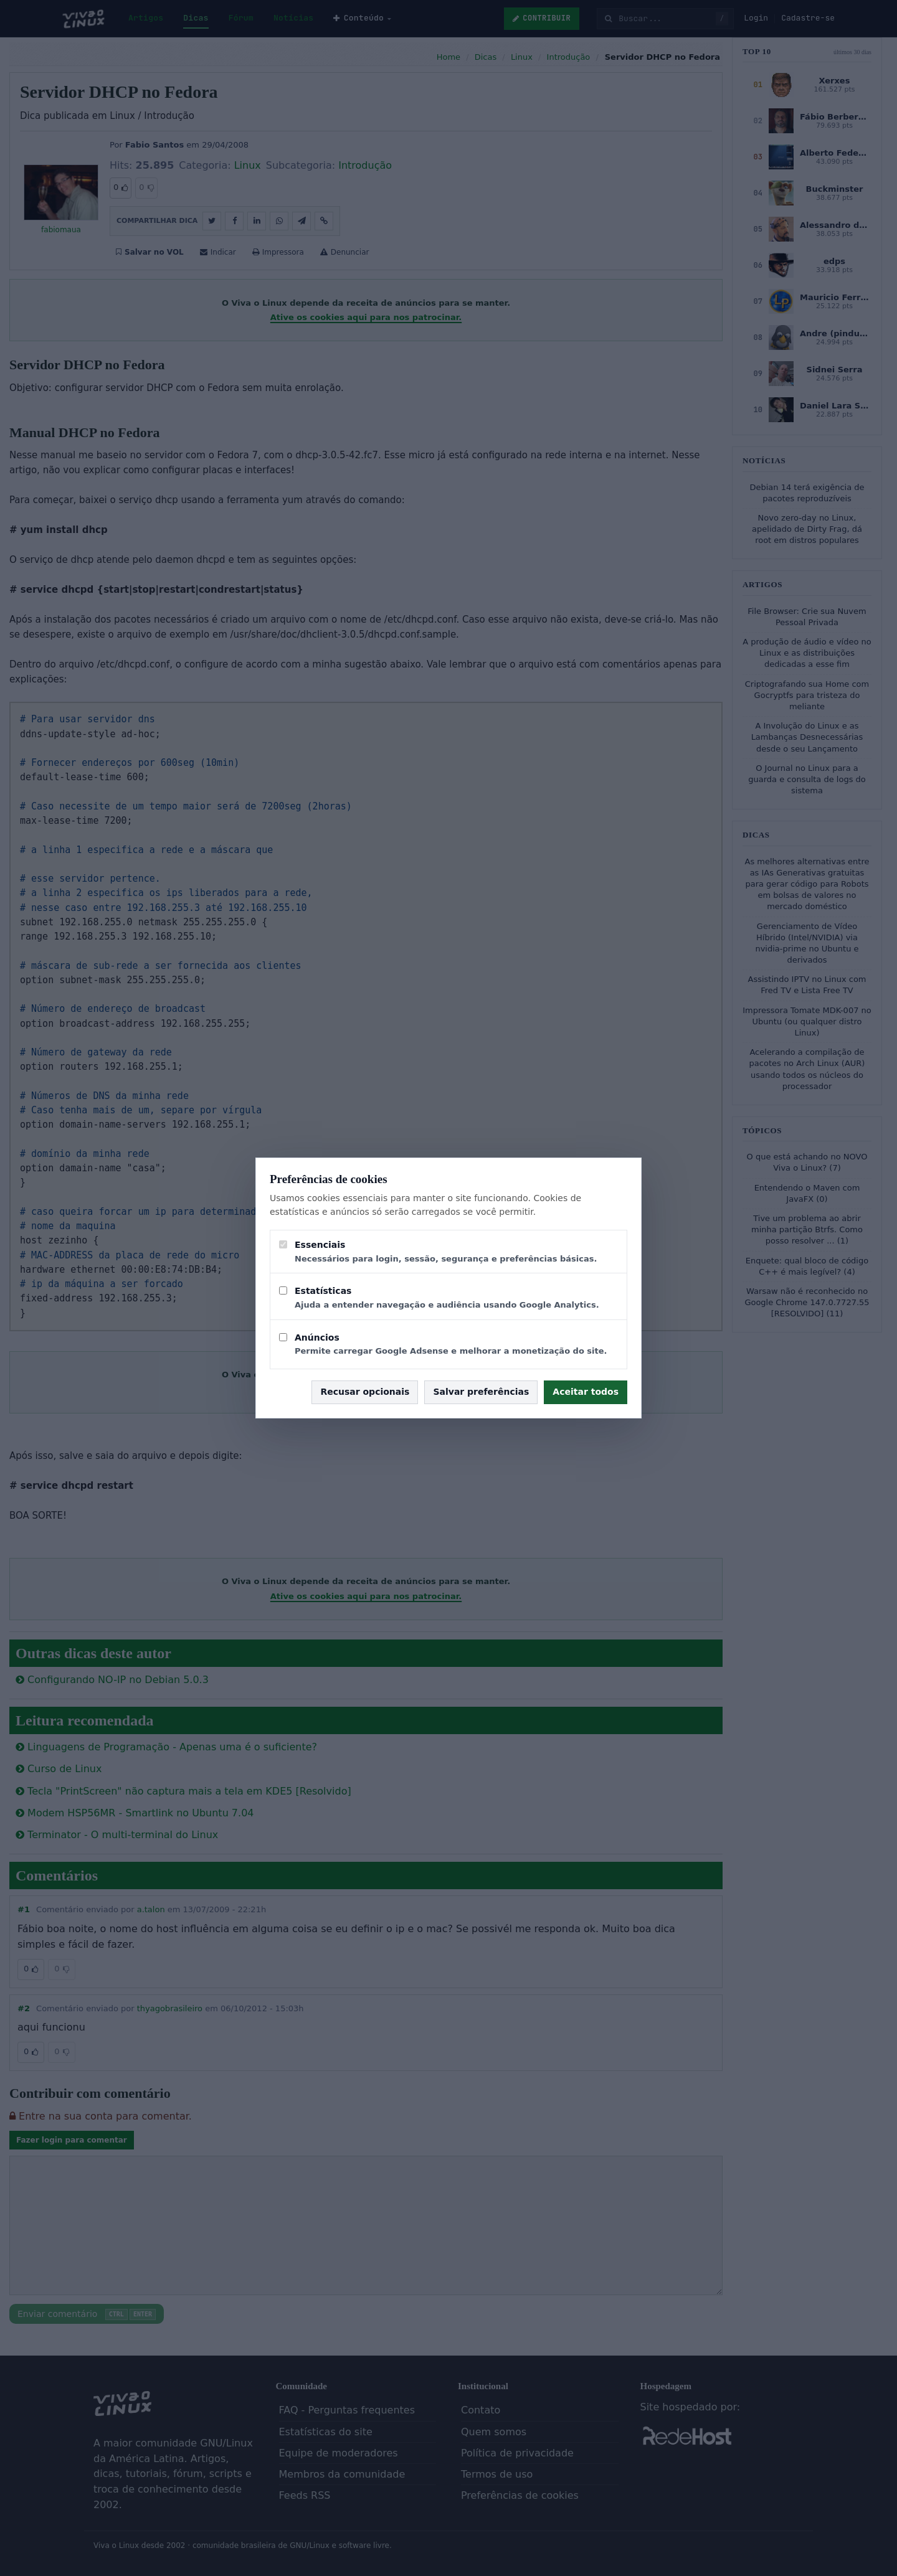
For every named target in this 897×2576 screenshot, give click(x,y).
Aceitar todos (586, 1392)
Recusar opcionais (364, 1392)
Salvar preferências (481, 1392)
